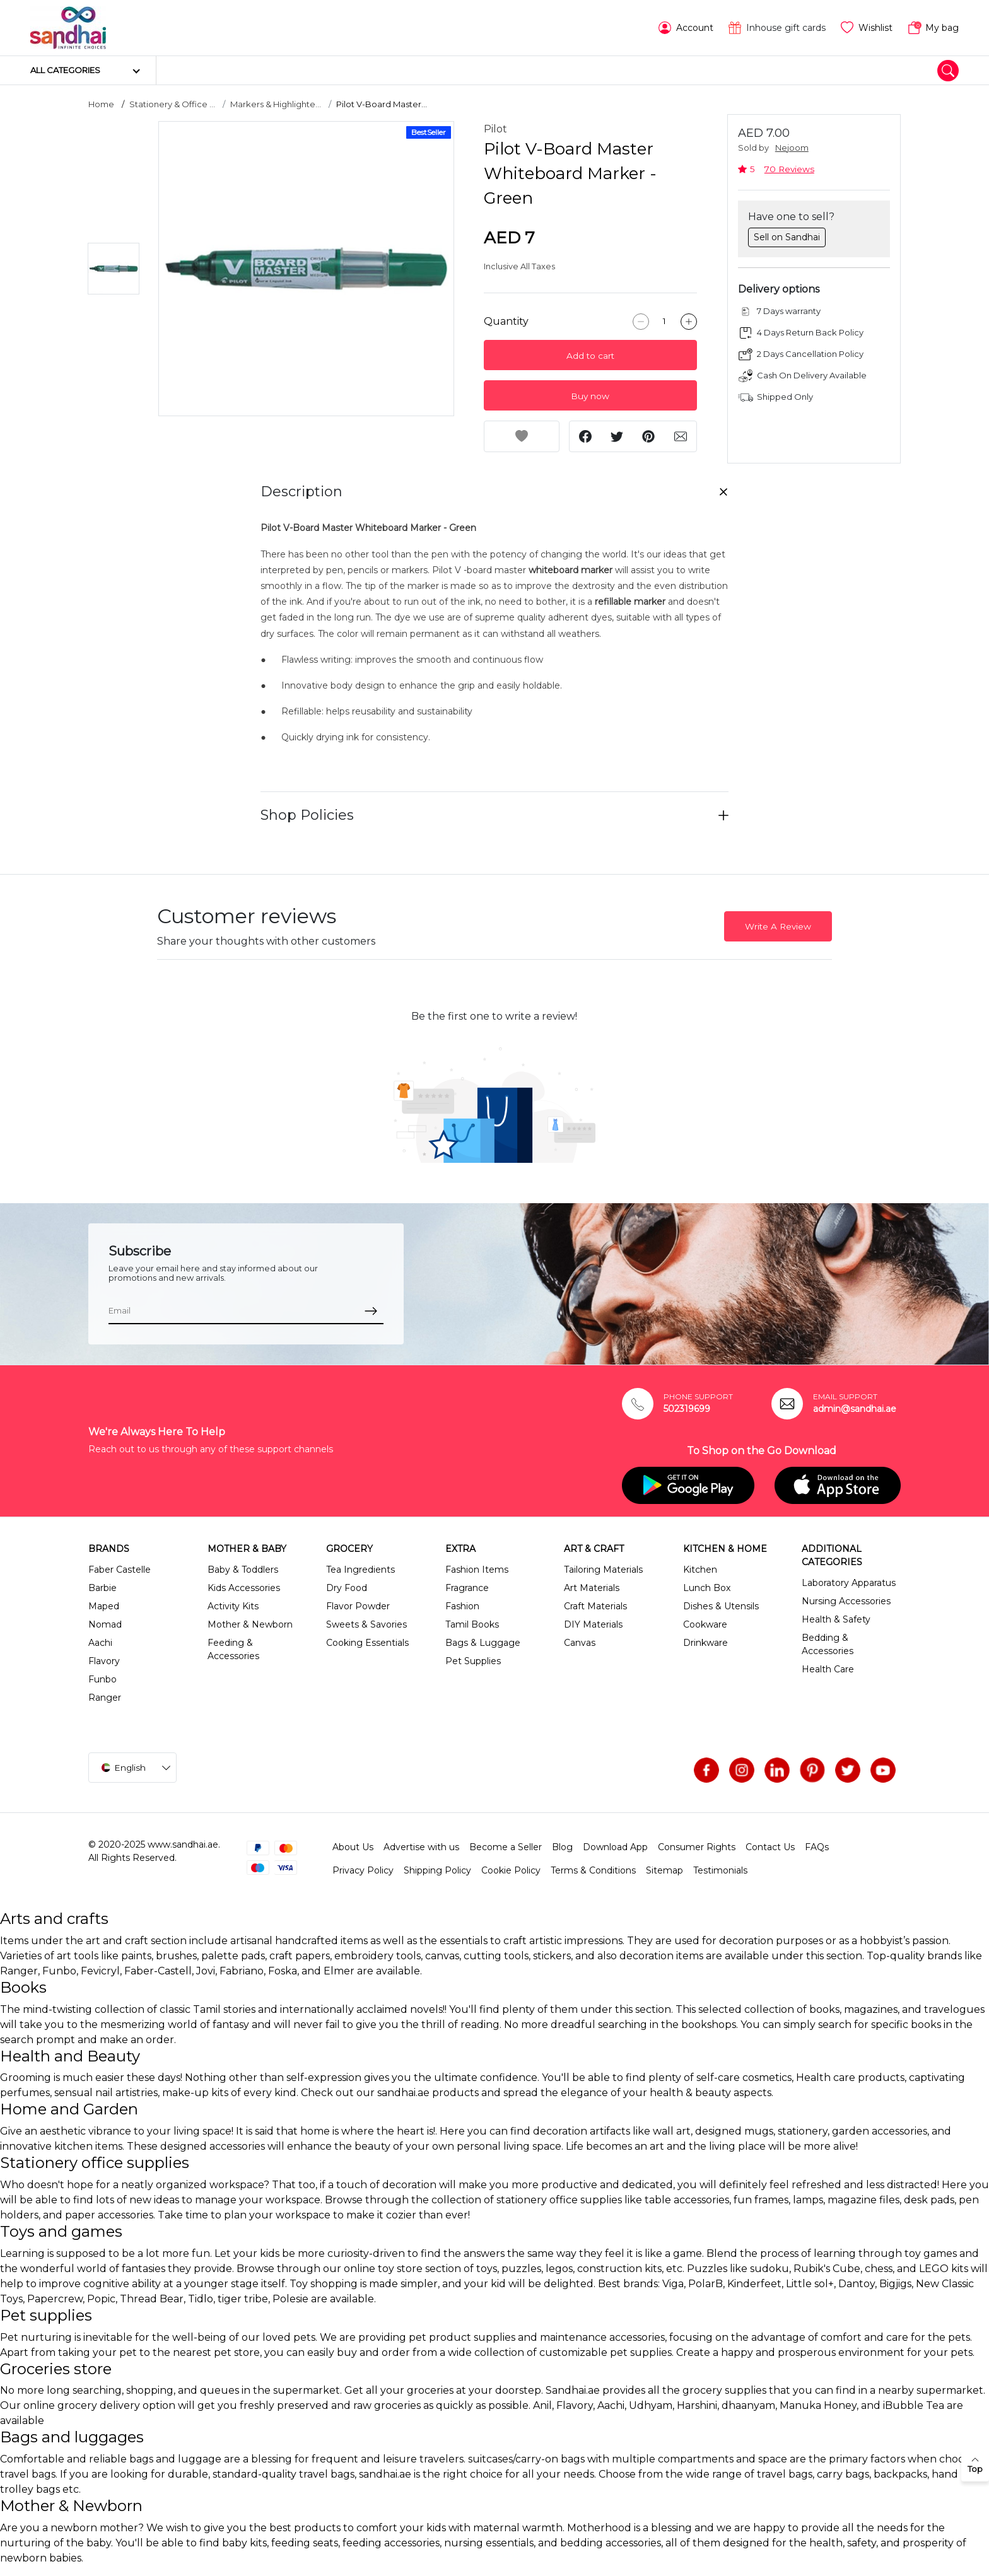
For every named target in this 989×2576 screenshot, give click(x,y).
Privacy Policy (363, 1870)
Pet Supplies (473, 1661)
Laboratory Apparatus (849, 1582)
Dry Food (346, 1588)
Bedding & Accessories (827, 1644)
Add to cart (590, 356)
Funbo (102, 1679)
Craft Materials (595, 1606)
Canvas (579, 1642)
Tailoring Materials (603, 1569)
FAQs (817, 1847)
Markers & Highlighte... (275, 104)
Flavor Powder (358, 1606)
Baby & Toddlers (243, 1569)
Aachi (100, 1642)
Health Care (828, 1669)
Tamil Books (472, 1624)
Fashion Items (476, 1569)
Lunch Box (706, 1588)
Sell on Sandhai (787, 237)
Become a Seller (505, 1847)
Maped (103, 1606)
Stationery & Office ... (172, 104)
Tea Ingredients (360, 1569)
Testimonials (720, 1870)
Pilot (495, 129)
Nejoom (792, 148)
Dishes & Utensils (721, 1606)
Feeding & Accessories (233, 1649)
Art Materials (591, 1588)
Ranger (104, 1697)
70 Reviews (789, 169)
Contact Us (770, 1847)
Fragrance (467, 1588)
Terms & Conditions (593, 1870)
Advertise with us (421, 1847)
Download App (615, 1847)
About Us (352, 1847)
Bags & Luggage (482, 1642)
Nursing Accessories (846, 1601)
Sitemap (664, 1870)
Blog (562, 1847)
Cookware (705, 1624)
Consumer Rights (696, 1847)
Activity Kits (233, 1606)
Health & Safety (836, 1619)
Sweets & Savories (366, 1624)
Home (101, 104)
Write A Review (778, 926)
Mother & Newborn (250, 1624)
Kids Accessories (244, 1588)
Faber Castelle (119, 1569)
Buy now (590, 396)
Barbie (102, 1588)
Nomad (105, 1624)
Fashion (462, 1606)
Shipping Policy (437, 1870)
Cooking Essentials (367, 1642)
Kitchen (700, 1569)
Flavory (104, 1661)
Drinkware (705, 1642)
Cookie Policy (511, 1870)
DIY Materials (593, 1624)
